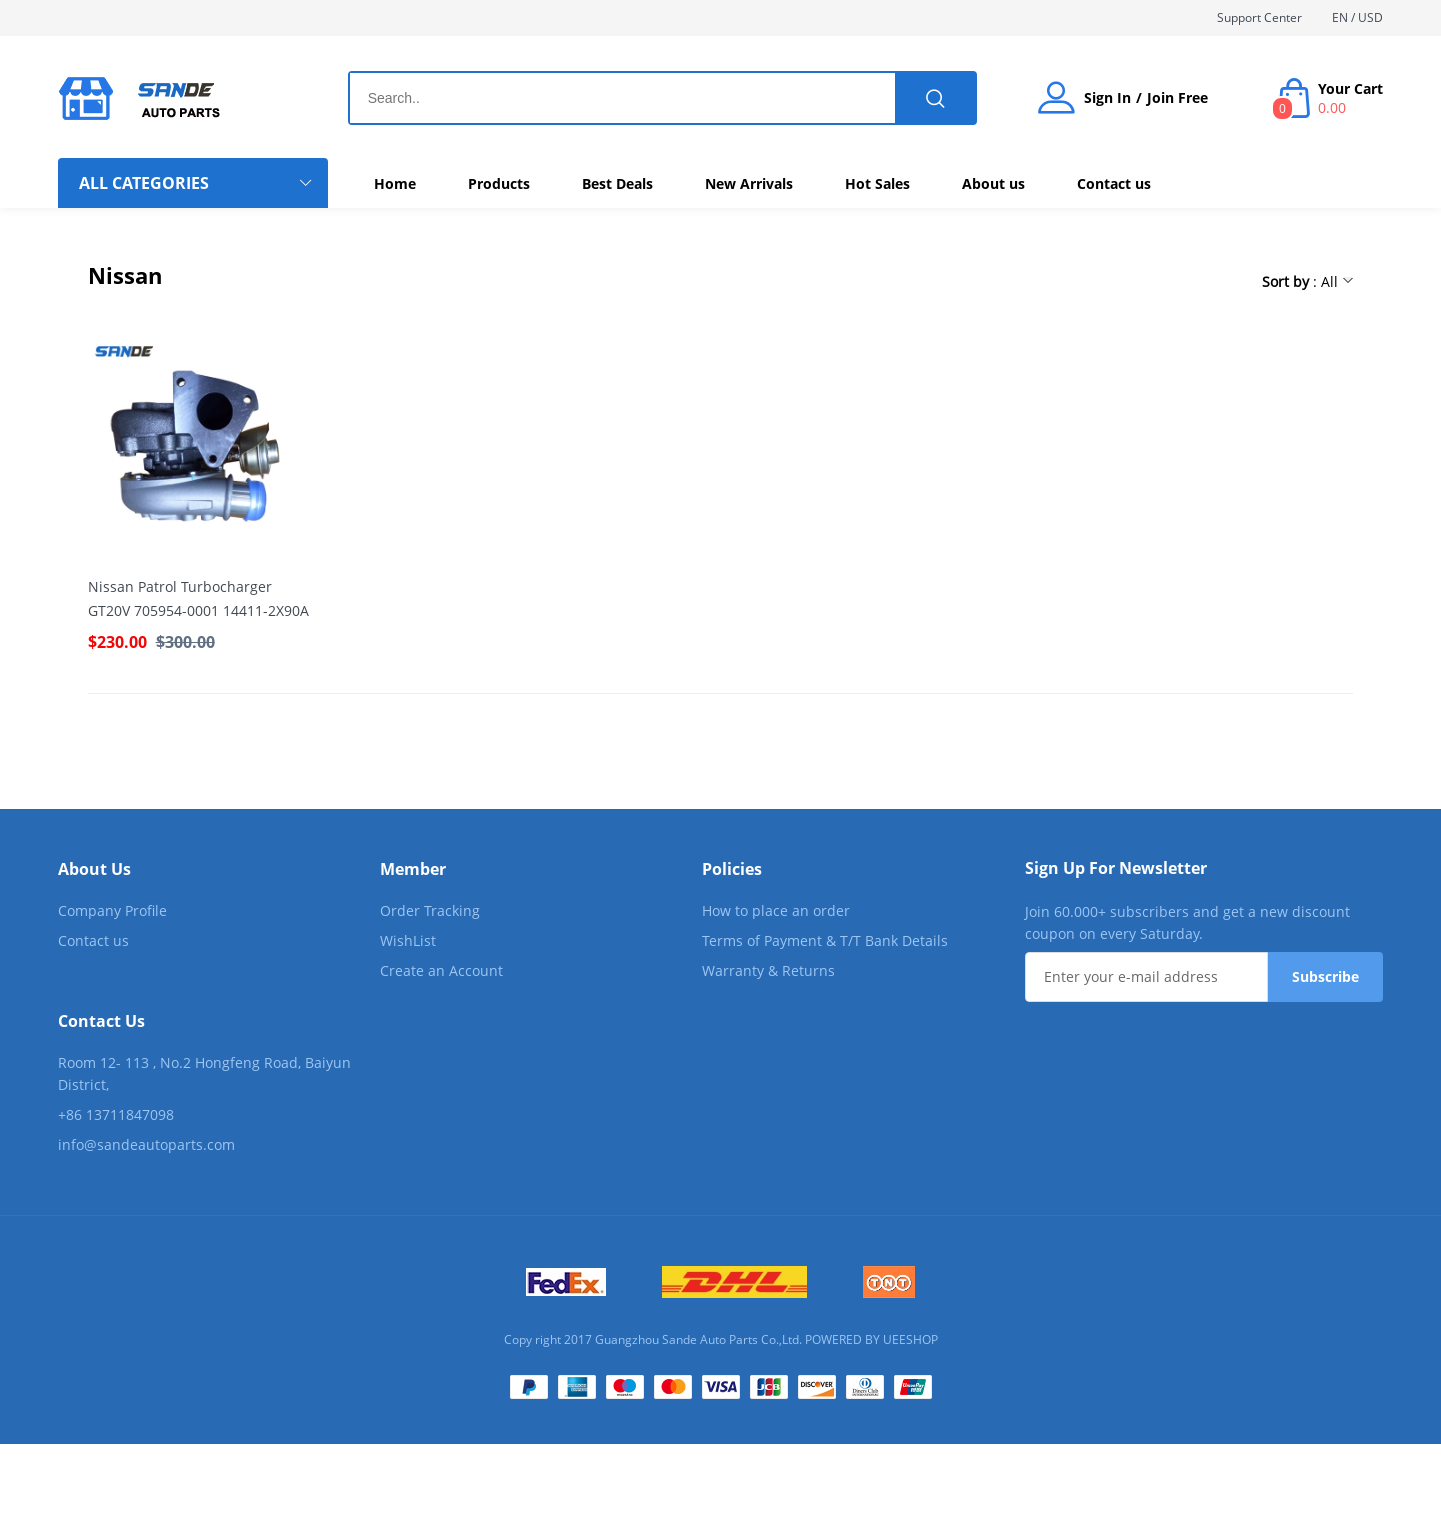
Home (395, 183)
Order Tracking (430, 910)
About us (993, 183)
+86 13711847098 (116, 1114)
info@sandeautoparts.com (146, 1144)
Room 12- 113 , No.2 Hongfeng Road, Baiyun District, (204, 1073)
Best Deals (617, 183)
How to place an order (776, 910)
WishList (408, 940)
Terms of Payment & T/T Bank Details (825, 940)
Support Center (1259, 17)
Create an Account (441, 970)
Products (499, 183)
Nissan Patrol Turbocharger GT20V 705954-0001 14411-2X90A (198, 598)
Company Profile (112, 910)
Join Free (1177, 98)
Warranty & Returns (768, 970)
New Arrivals (749, 183)
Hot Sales (877, 183)
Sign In (1107, 98)
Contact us (1114, 183)
